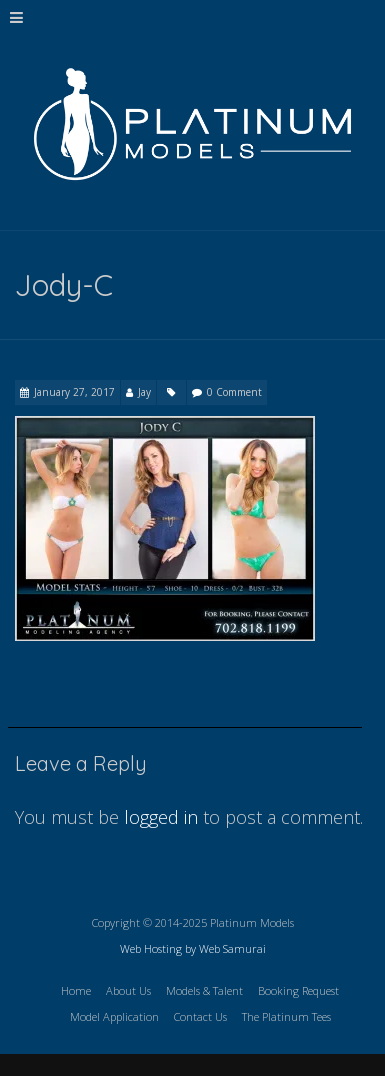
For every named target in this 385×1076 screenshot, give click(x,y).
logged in (161, 817)
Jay (144, 392)
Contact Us (200, 1016)
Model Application (114, 1016)
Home (76, 990)
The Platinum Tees (286, 1016)
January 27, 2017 (74, 392)
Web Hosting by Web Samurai (193, 948)
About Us (128, 990)
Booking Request (298, 990)
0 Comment (234, 392)
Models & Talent (204, 990)
